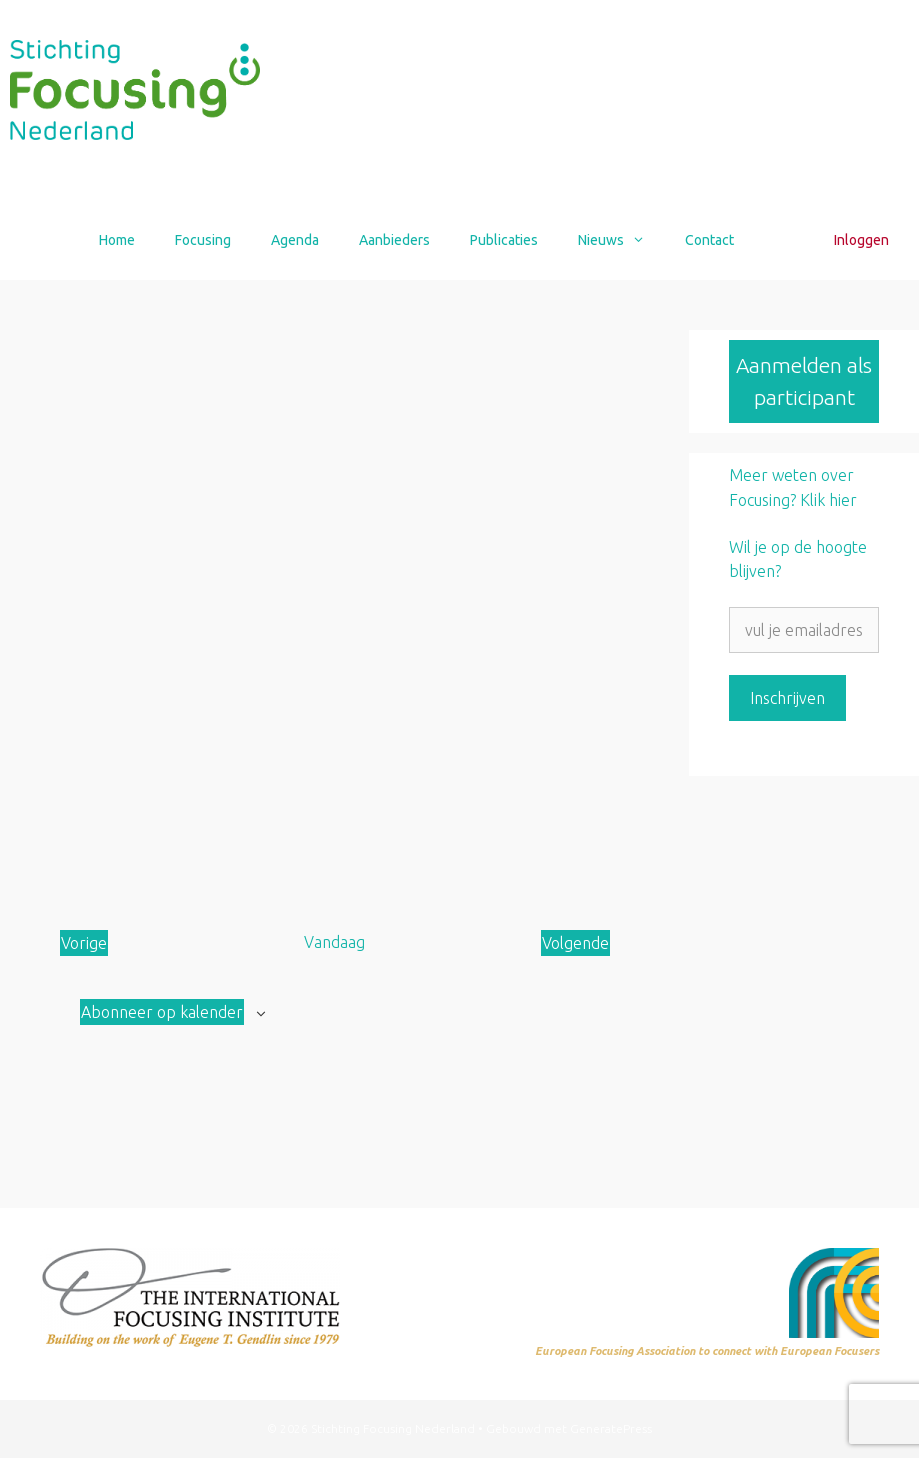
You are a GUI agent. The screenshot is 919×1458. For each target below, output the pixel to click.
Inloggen (861, 240)
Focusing (203, 240)
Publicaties (504, 240)
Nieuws (621, 240)
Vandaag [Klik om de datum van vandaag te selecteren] (334, 942)
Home (117, 240)
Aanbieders (394, 240)
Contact (709, 240)
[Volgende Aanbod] (575, 943)
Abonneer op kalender (162, 1012)
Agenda (295, 240)
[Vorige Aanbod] (84, 943)
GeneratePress (611, 1428)
